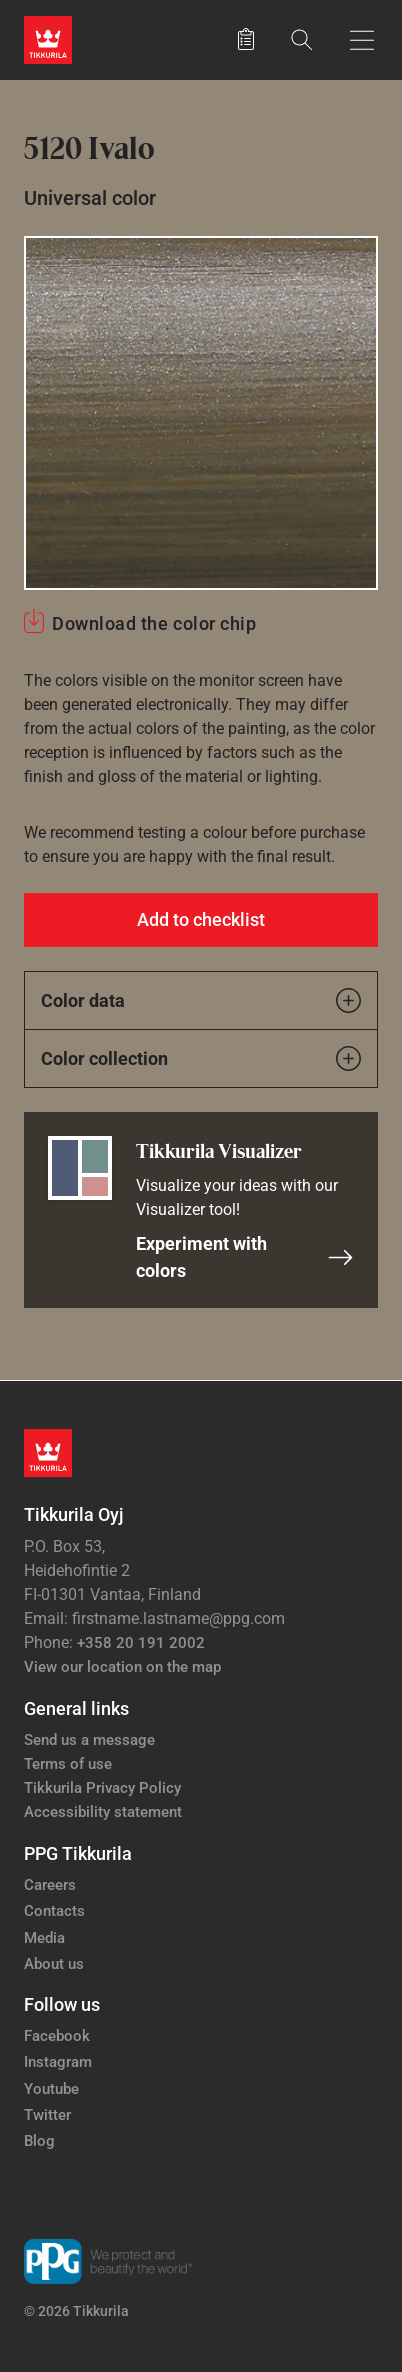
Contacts (54, 1911)
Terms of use (68, 1764)
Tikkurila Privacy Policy (102, 1788)
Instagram (58, 2062)
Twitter (47, 2115)
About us (54, 1964)
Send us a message (89, 1740)
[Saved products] (246, 40)
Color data (201, 1000)
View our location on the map (122, 1667)
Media (44, 1938)
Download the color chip (154, 623)
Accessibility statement (103, 1812)
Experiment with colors (245, 1257)
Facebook (57, 2036)
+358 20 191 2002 (141, 1643)
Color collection (201, 1058)
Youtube (51, 2089)
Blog (39, 2141)
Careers (50, 1885)
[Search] (302, 39)
